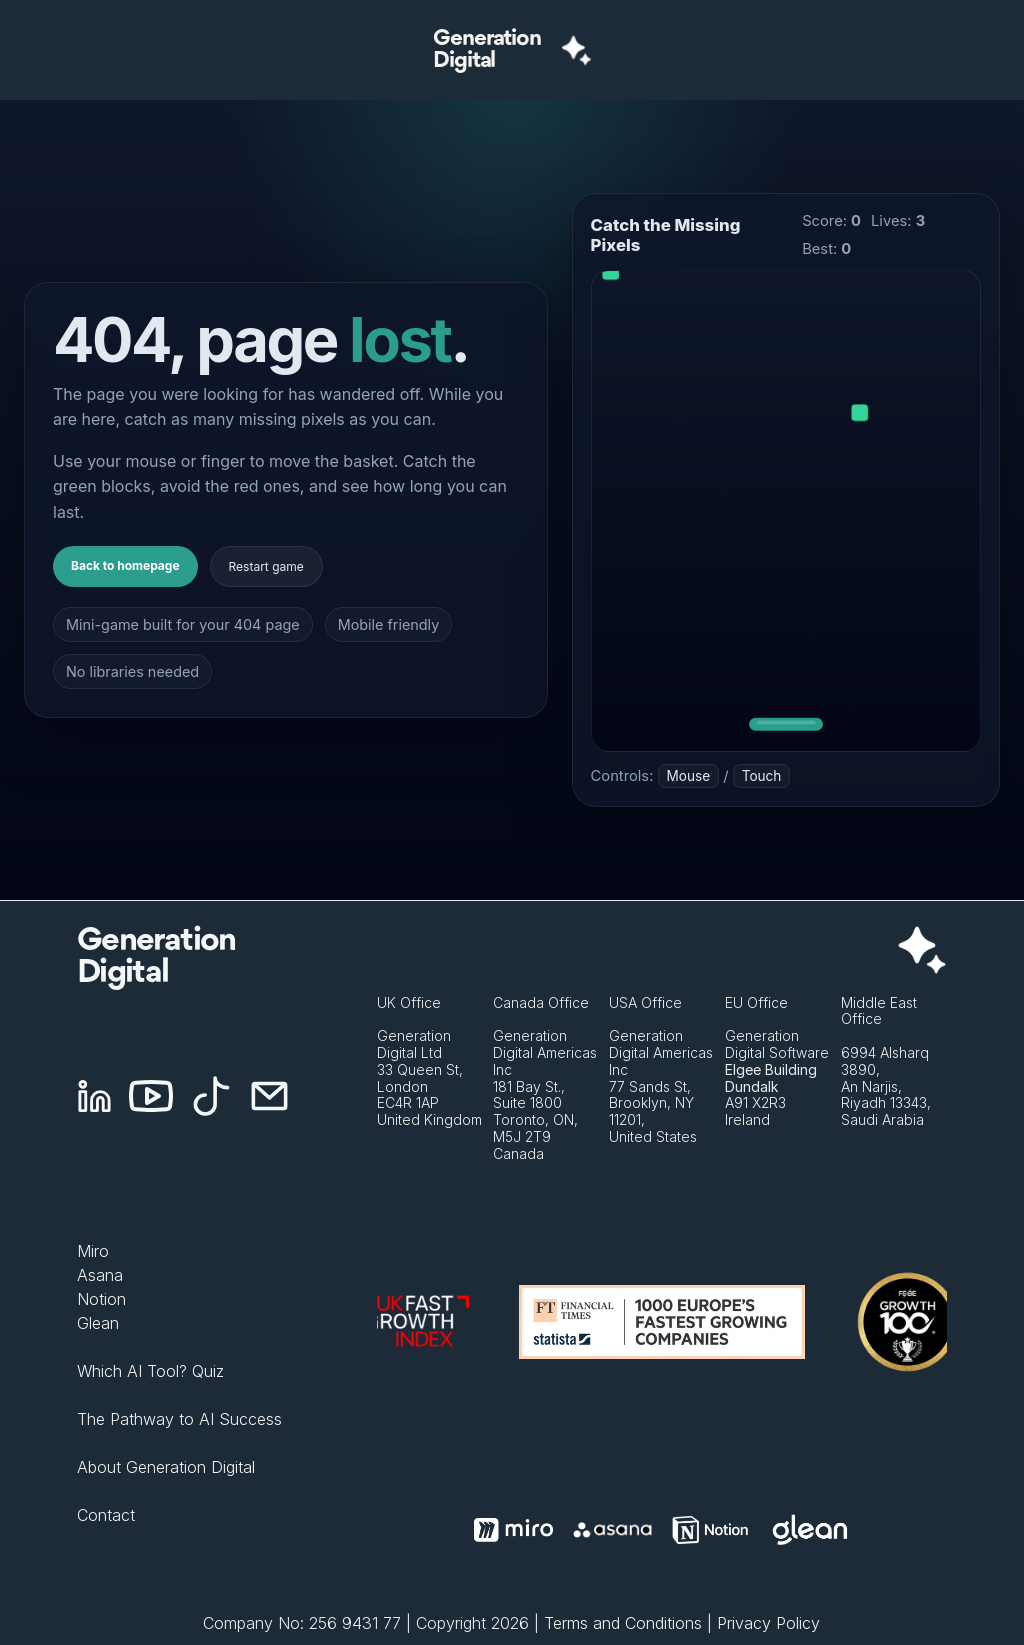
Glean (98, 1323)
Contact (106, 1515)
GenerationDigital (487, 50)
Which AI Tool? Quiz (150, 1371)
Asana (100, 1275)
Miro (93, 1251)
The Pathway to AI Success (179, 1419)
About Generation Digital (166, 1467)
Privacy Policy (768, 1623)
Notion (101, 1299)
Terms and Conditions (623, 1623)
